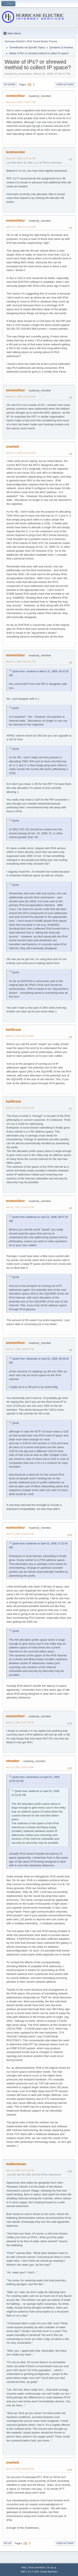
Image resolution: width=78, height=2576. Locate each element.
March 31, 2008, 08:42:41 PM (21, 661)
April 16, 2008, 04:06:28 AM (20, 1767)
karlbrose (13, 1029)
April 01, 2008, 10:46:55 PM (20, 1207)
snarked (12, 446)
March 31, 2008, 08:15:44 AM (20, 396)
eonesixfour (15, 96)
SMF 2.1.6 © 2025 (30, 2571)
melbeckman (16, 2164)
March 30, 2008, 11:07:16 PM (21, 158)
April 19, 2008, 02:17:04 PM (20, 2170)
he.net (36, 125)
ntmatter (12, 1761)
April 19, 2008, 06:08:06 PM (20, 2469)
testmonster (15, 152)
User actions (65, 84)
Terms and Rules (36, 2567)
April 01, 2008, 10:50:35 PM (20, 1349)
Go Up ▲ (51, 2567)
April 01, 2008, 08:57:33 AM (20, 1036)
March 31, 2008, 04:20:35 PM (21, 453)
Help (24, 2567)
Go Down (9, 84)
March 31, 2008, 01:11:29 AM (20, 227)
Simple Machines (48, 2571)
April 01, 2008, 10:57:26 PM (20, 1722)
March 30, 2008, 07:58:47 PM (21, 102)
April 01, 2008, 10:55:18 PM (20, 1534)
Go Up (7, 2543)
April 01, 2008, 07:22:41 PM (20, 1108)
